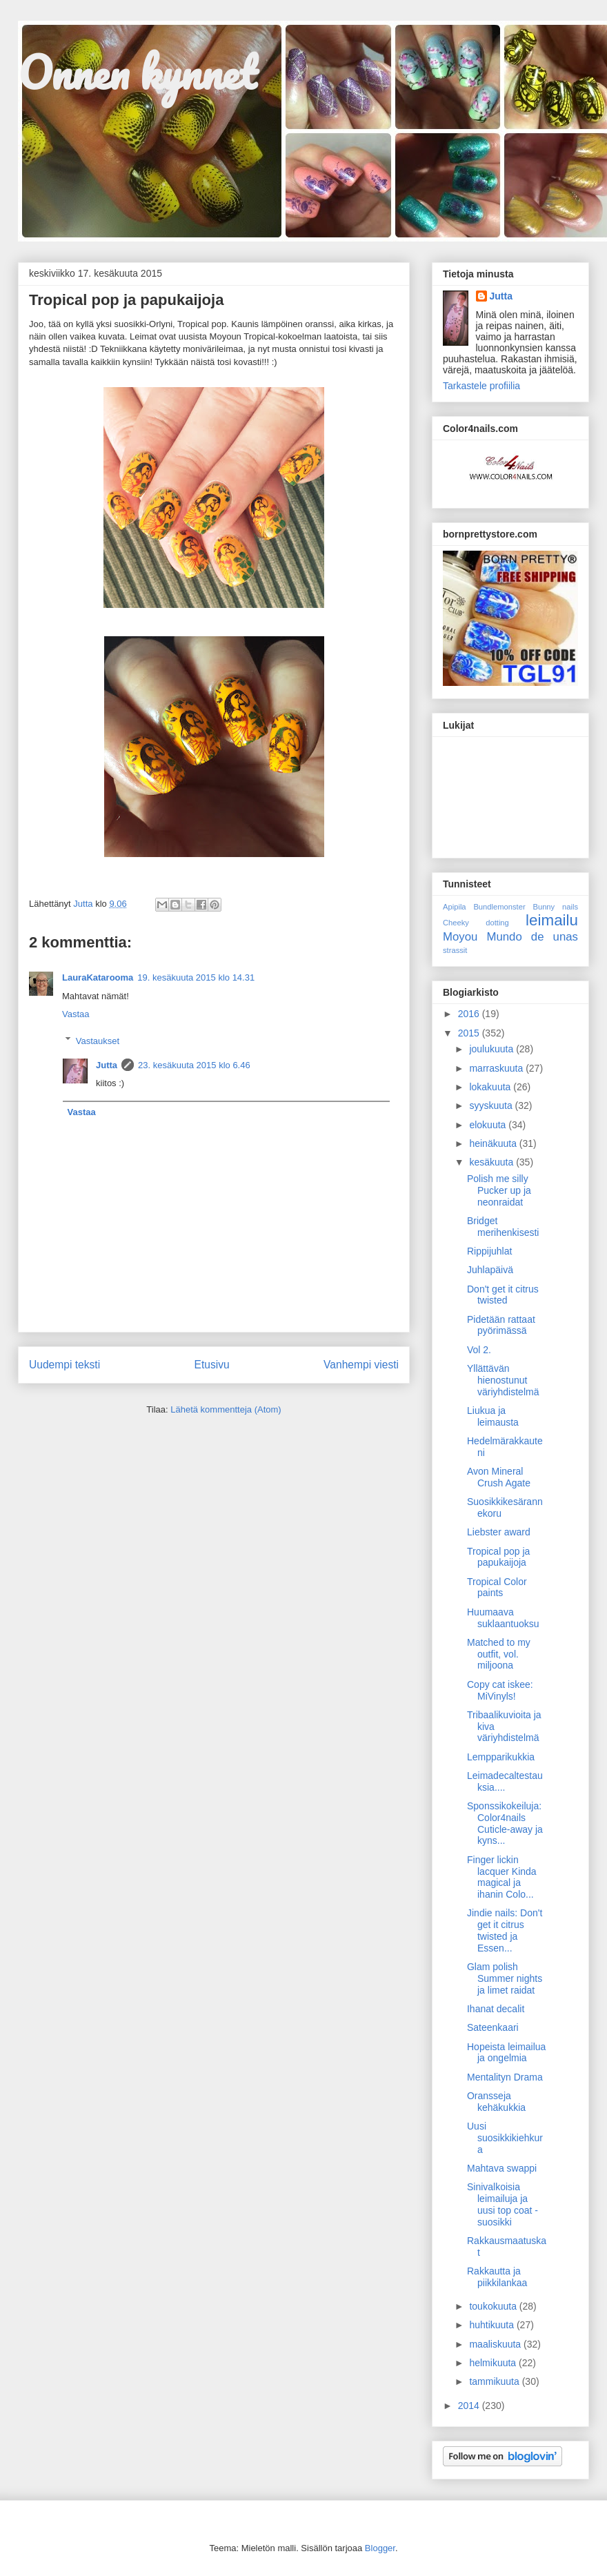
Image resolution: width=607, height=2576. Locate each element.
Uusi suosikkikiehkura (505, 2138)
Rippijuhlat (489, 1251)
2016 (470, 1013)
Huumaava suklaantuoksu (503, 1617)
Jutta (106, 1065)
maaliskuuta (496, 2344)
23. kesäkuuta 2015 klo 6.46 (194, 1065)
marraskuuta (497, 1068)
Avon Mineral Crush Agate (498, 1477)
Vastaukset (97, 1040)
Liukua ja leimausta (493, 1416)
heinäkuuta (494, 1143)
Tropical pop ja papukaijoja (498, 1557)
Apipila (454, 907)
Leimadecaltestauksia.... (505, 1781)
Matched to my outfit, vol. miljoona (498, 1654)
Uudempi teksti (64, 1364)
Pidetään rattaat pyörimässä (501, 1325)
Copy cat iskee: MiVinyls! (500, 1690)
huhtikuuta (493, 2324)
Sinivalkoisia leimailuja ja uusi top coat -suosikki (502, 2204)
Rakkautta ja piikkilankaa (497, 2276)
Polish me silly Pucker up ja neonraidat (499, 1190)
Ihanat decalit (495, 2008)
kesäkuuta (492, 1162)
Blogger (380, 2548)
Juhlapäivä (490, 1269)
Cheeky (456, 922)
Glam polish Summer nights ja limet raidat (504, 1978)
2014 (470, 2405)
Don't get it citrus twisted (503, 1295)
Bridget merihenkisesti (503, 1226)
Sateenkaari (493, 2027)
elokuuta (488, 1124)
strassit (455, 950)
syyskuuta (492, 1105)
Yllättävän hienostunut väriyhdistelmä (503, 1380)
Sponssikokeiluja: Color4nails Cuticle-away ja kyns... (505, 1823)
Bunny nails (555, 907)
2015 (470, 1033)
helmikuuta (494, 2362)
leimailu (552, 920)
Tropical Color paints (497, 1587)
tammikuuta (495, 2381)
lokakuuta (491, 1086)
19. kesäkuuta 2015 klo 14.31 (196, 977)
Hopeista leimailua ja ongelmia (506, 2052)
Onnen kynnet (137, 72)
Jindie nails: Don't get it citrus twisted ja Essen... (504, 1930)
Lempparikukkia (501, 1756)
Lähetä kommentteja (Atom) (225, 1409)
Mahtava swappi (502, 2168)
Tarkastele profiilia (481, 385)
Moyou (460, 936)
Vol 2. (479, 1349)
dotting (497, 922)
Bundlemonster (499, 907)
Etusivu (212, 1364)
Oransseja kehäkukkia (496, 2101)
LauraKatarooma (97, 977)
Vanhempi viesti (361, 1364)
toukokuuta (494, 2306)
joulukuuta (492, 1048)
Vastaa (76, 1014)
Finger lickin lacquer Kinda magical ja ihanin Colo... (502, 1877)
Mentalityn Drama (505, 2077)
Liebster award (498, 1531)
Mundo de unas (532, 936)
